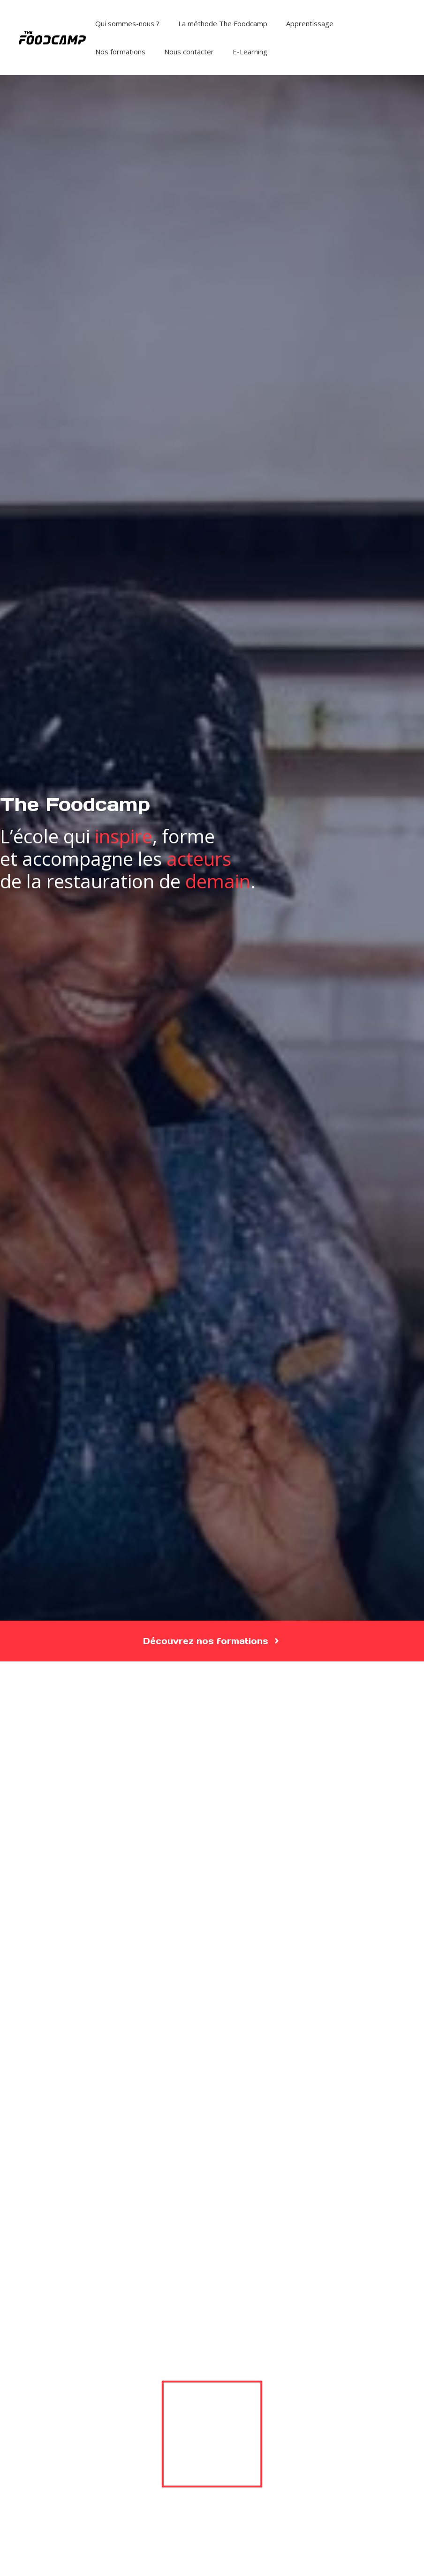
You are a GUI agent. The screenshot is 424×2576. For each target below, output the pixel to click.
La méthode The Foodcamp (222, 23)
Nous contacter (189, 51)
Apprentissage (309, 23)
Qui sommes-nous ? (127, 23)
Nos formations (120, 51)
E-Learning (250, 51)
